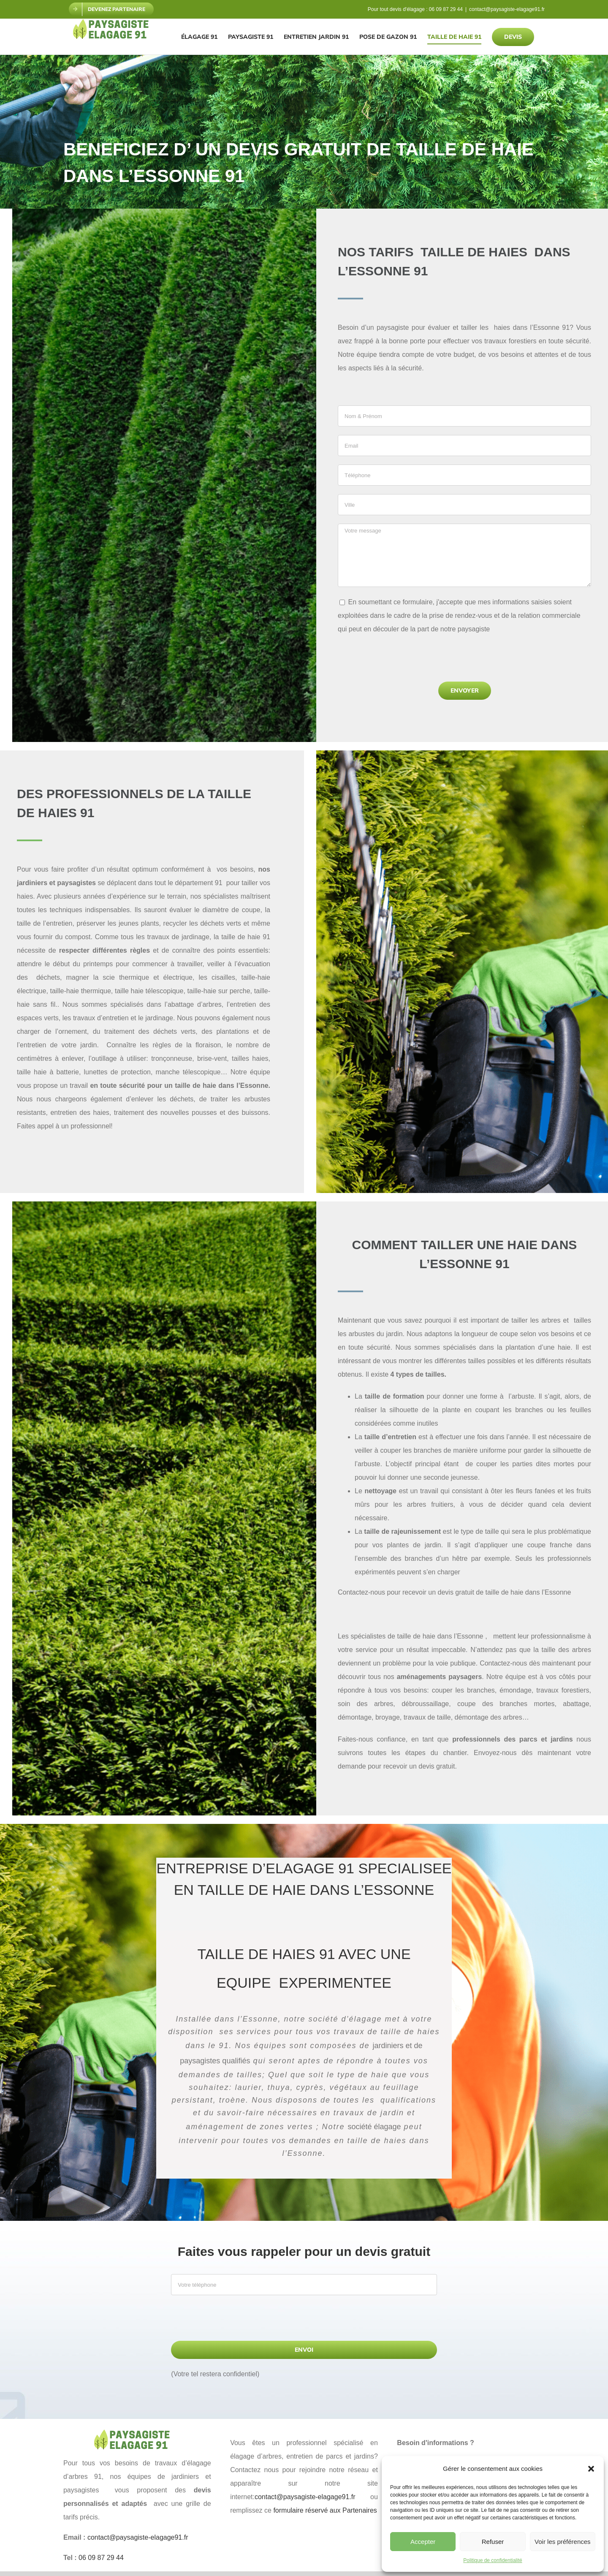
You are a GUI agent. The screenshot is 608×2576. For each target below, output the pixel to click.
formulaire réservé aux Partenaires (325, 2510)
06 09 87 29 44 (446, 9)
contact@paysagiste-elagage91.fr (507, 9)
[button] (591, 2469)
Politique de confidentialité (492, 2560)
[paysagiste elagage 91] (137, 2432)
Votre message (464, 555)
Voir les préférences (563, 2541)
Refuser (493, 2541)
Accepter (422, 2541)
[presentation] (402, 660)
